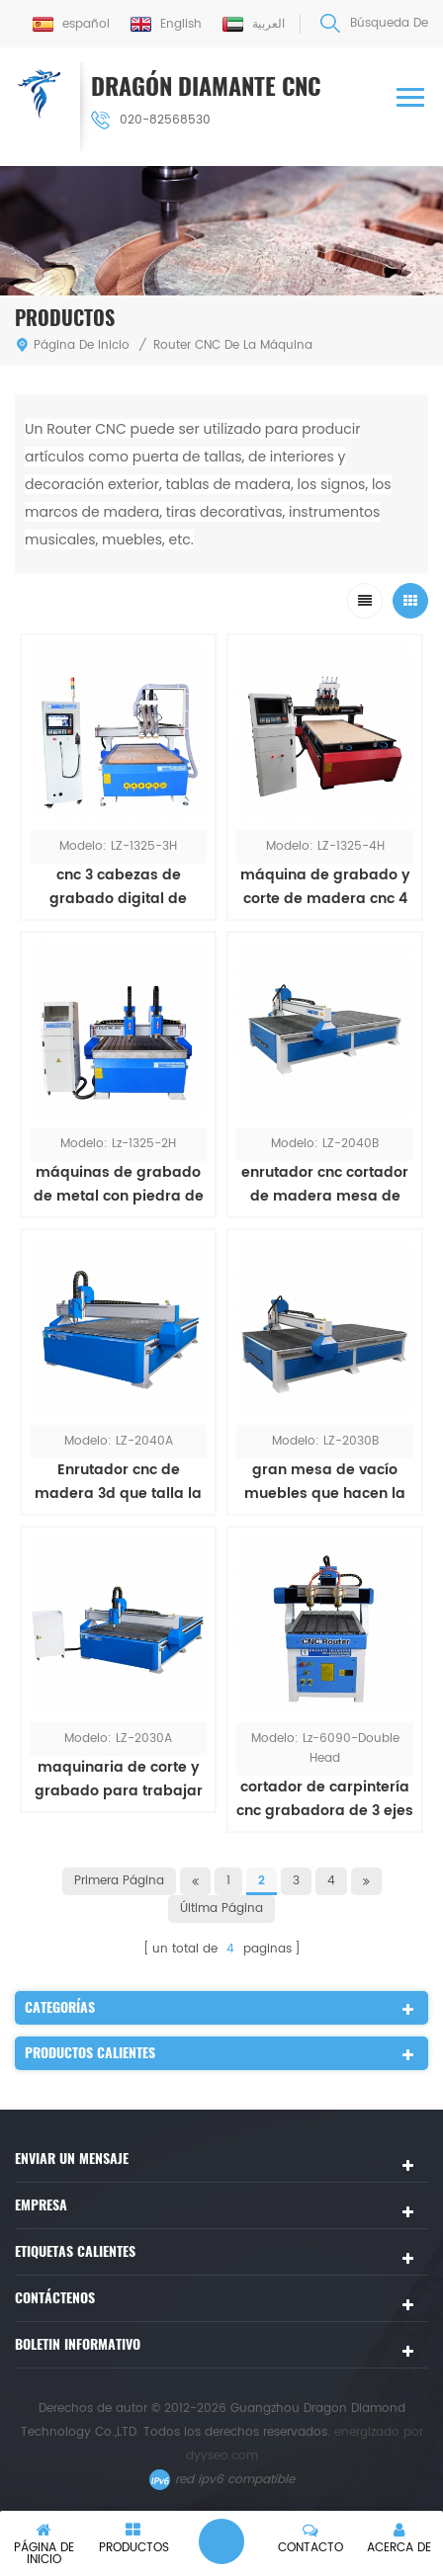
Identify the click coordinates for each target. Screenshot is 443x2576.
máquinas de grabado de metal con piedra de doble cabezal (119, 1184)
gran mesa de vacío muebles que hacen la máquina (324, 1482)
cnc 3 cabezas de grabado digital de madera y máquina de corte (118, 887)
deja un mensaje (221, 2541)
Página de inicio (72, 345)
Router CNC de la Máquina (232, 345)
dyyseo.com (222, 2456)
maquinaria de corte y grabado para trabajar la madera (119, 1779)
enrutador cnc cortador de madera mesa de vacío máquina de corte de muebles (325, 1184)
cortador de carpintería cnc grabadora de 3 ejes (324, 1799)
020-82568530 (151, 120)
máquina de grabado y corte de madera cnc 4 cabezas (325, 887)
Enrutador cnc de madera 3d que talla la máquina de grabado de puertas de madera (118, 1482)
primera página (119, 1880)
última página (221, 1908)
